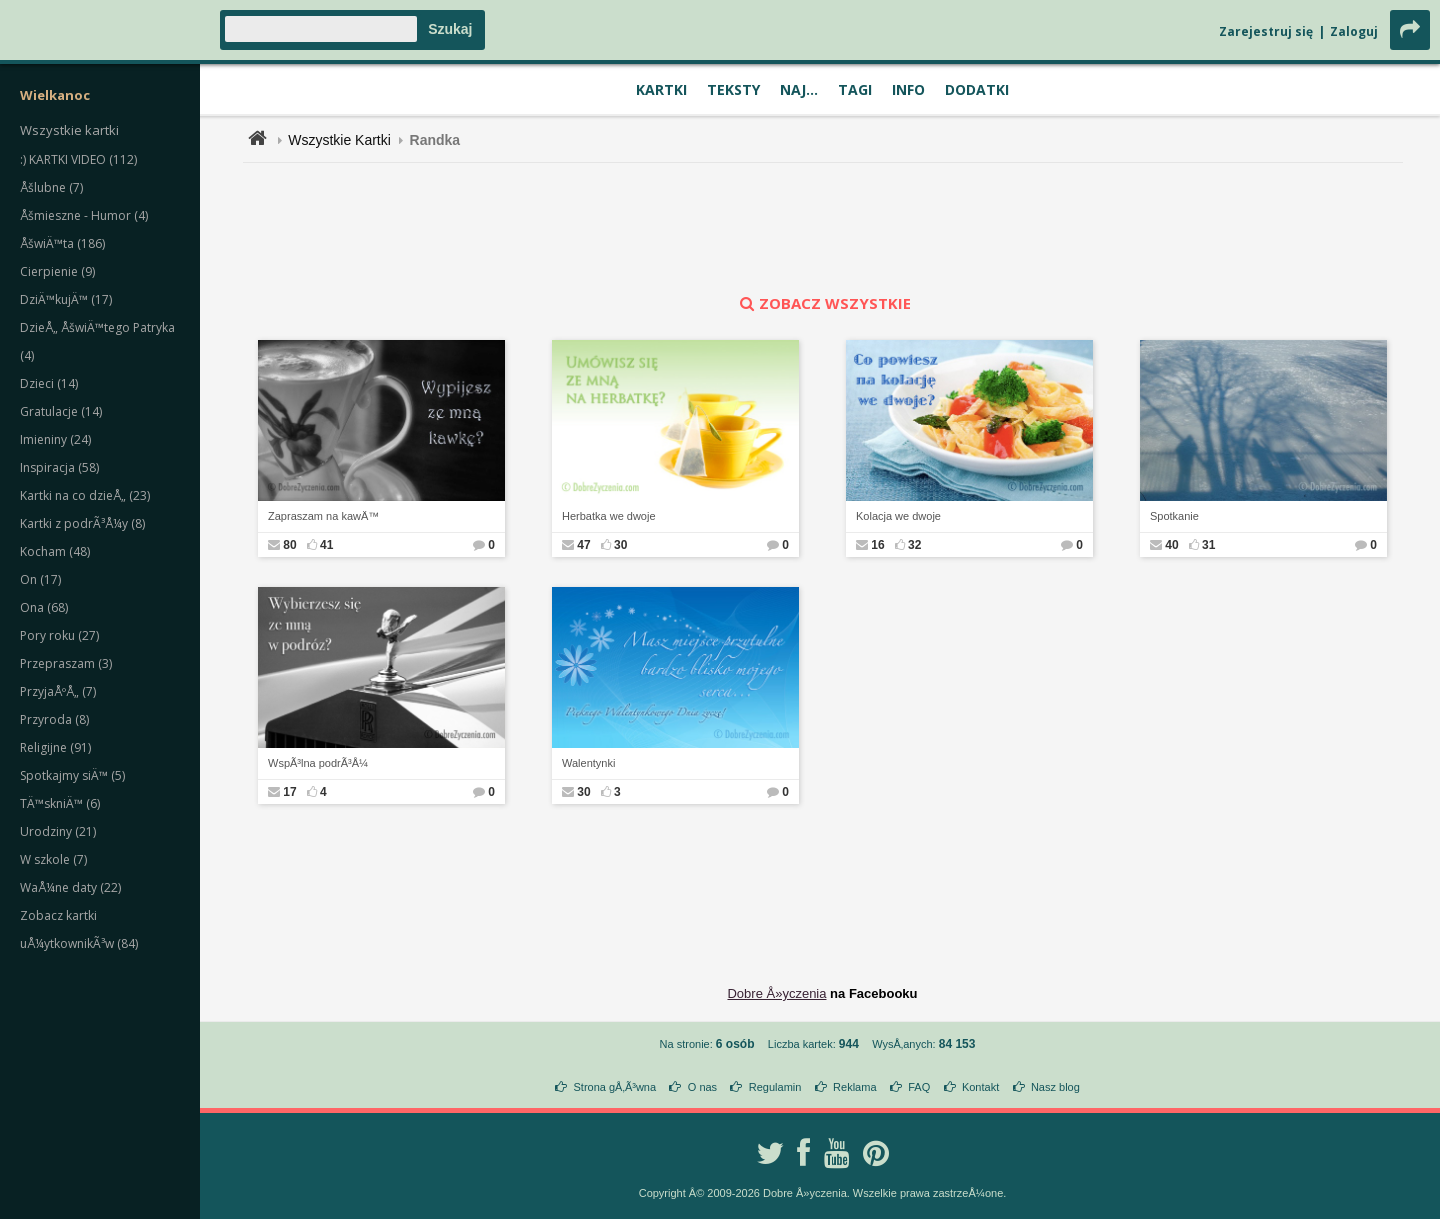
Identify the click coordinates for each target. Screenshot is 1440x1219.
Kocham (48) (55, 551)
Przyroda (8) (54, 719)
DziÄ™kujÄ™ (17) (66, 299)
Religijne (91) (55, 747)
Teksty (733, 89)
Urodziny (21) (58, 831)
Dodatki (977, 89)
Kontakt (980, 1087)
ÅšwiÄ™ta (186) (62, 243)
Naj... (799, 89)
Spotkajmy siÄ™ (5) (72, 775)
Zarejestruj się (1266, 31)
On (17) (40, 579)
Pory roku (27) (59, 635)
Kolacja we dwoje (898, 516)
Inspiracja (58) (59, 467)
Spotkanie (1174, 516)
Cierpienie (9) (57, 271)
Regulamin (775, 1087)
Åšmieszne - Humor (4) (84, 215)
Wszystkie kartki (69, 130)
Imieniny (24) (55, 439)
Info (908, 89)
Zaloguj (1354, 31)
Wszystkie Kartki (339, 140)
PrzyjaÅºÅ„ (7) (58, 691)
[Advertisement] (823, 228)
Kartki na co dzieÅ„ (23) (85, 495)
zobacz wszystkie (823, 303)
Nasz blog (1055, 1087)
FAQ (919, 1087)
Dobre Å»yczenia (776, 993)
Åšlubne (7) (51, 187)
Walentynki (588, 763)
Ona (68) (44, 607)
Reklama (854, 1087)
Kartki (661, 89)
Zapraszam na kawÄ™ (323, 516)
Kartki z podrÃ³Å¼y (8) (82, 523)
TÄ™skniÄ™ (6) (60, 803)
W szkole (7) (53, 859)
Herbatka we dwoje (609, 516)
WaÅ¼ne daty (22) (70, 887)
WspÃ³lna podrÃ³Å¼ (318, 763)
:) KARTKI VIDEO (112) (78, 159)
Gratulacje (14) (61, 411)
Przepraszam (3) (66, 663)
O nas (702, 1087)
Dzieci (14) (49, 383)
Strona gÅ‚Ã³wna (615, 1087)
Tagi (855, 89)
